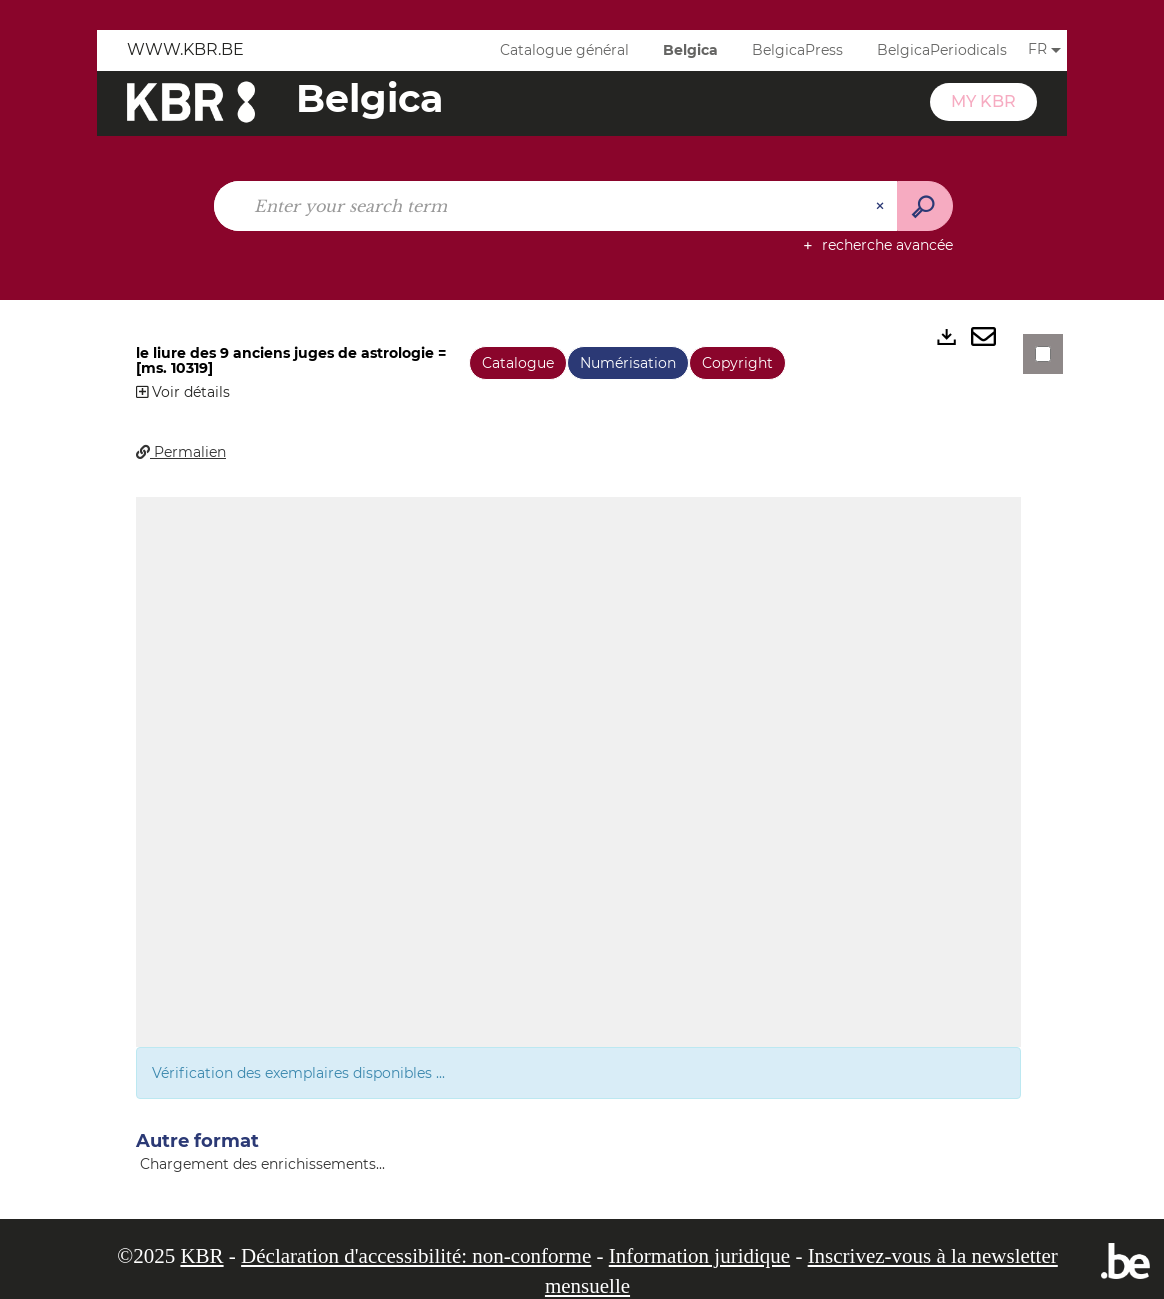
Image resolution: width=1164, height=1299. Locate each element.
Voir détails (183, 392)
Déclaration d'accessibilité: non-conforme (416, 1256)
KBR (201, 1256)
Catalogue (518, 363)
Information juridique (699, 1256)
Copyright (737, 363)
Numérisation (628, 363)
